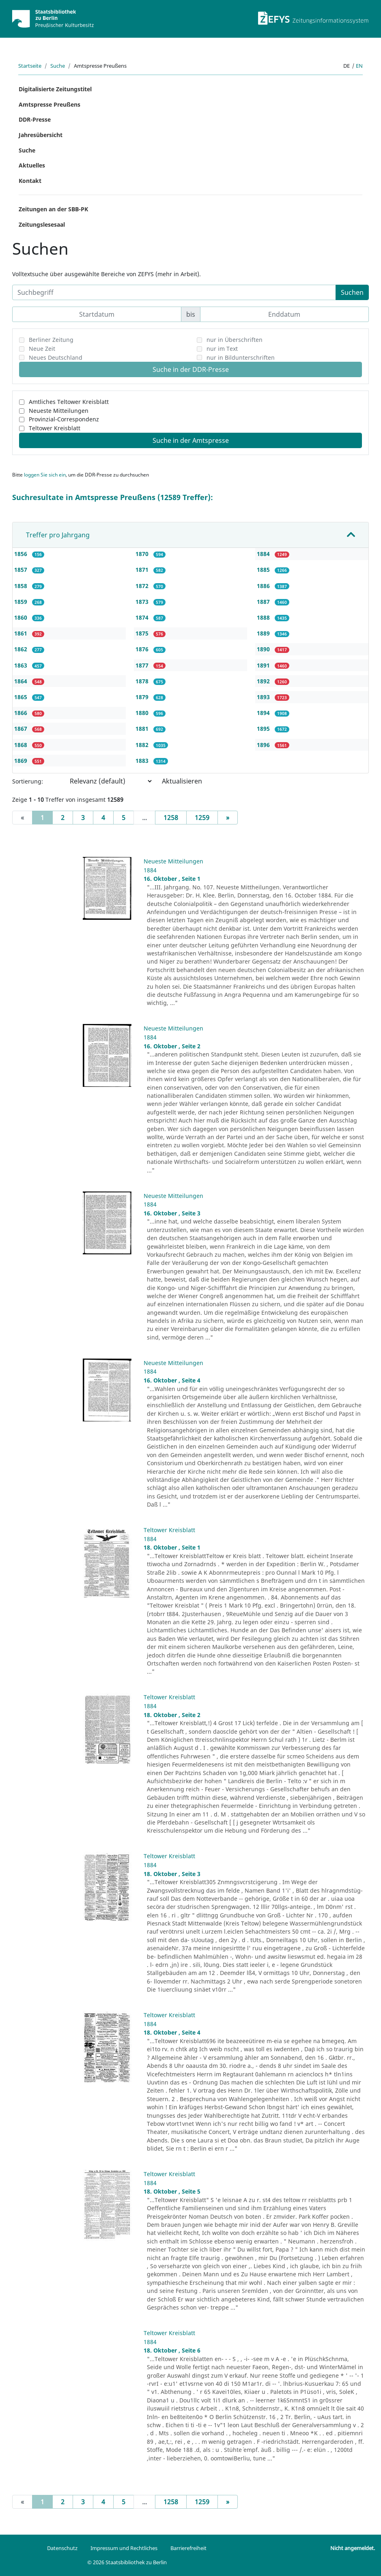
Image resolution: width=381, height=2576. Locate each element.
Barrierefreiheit (188, 2548)
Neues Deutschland (55, 357)
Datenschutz (62, 2548)
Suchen (352, 292)
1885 (264, 569)
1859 (21, 601)
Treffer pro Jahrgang (58, 534)
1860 (21, 617)
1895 (264, 728)
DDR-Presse (35, 119)
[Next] (227, 817)
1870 (143, 554)
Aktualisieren (182, 781)
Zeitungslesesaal (42, 224)
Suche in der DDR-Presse (191, 369)
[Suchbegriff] (174, 292)
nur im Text (222, 348)
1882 (143, 745)
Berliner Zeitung (51, 339)
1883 (143, 760)
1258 (171, 817)
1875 (143, 633)
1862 (21, 649)
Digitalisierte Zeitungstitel (55, 89)
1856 (21, 554)
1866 (21, 713)
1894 (264, 713)
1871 (143, 569)
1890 (264, 649)
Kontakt (30, 181)
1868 (21, 745)
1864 (21, 681)
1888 (264, 617)
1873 (143, 601)
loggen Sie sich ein (45, 475)
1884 (264, 554)
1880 (143, 713)
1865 (21, 697)
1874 (143, 617)
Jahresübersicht (40, 135)
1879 (143, 697)
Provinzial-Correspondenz (64, 419)
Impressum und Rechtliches (123, 2548)
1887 (264, 601)
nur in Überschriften (235, 339)
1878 (143, 681)
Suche (57, 65)
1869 (21, 760)
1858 (21, 586)
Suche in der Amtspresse (191, 440)
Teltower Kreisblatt (54, 428)
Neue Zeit (42, 348)
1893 (264, 697)
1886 (264, 586)
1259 (202, 817)
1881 (143, 728)
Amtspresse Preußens (49, 104)
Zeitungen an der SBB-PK (53, 209)
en (359, 65)
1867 (21, 728)
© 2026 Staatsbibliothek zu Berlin (127, 2562)
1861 (21, 633)
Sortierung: (27, 781)
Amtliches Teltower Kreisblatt (69, 402)
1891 (264, 665)
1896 (264, 745)
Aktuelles (32, 165)
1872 (143, 586)
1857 (21, 569)
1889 (264, 633)
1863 (21, 665)
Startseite (29, 65)
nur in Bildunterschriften (241, 357)
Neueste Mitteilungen (58, 410)
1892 (264, 681)
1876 (143, 649)
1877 (143, 665)
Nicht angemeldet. (352, 2548)
